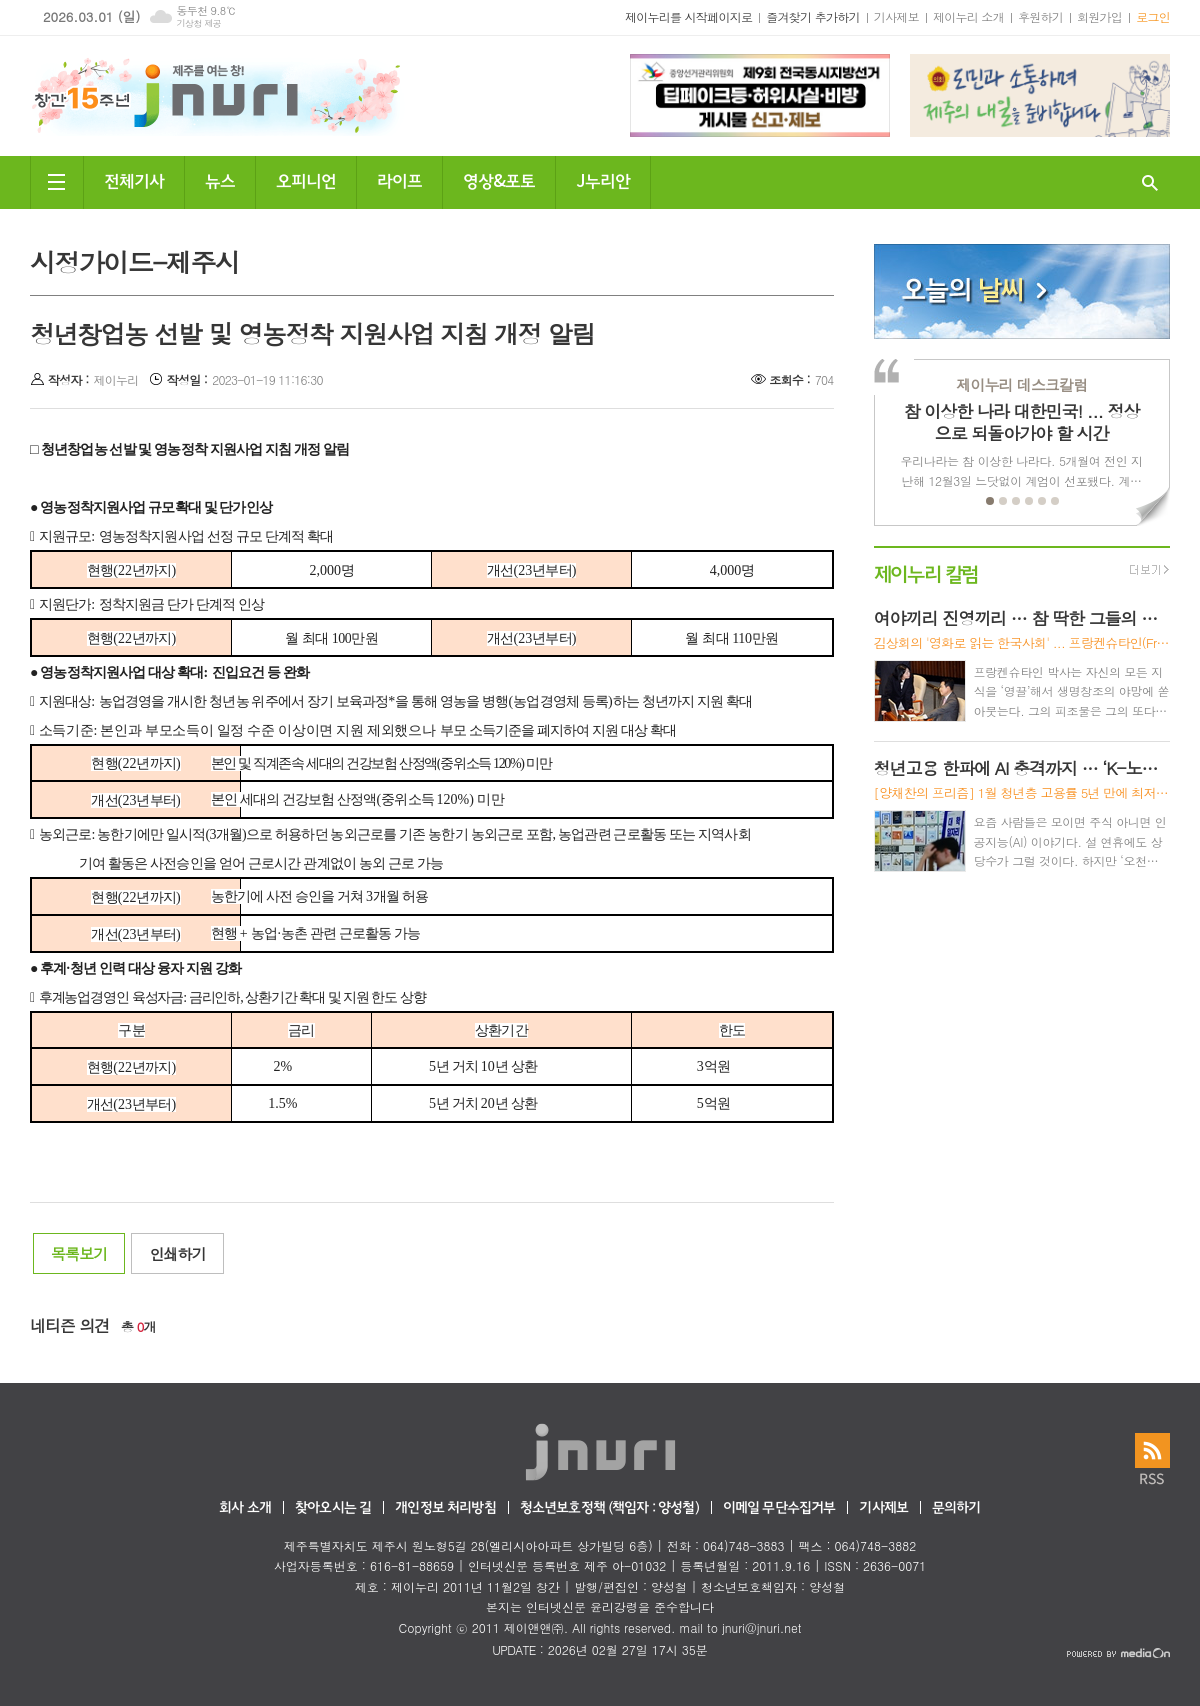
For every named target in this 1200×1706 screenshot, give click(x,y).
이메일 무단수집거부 (779, 1508)
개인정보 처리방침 (445, 1508)
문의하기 (956, 1508)
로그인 (1153, 16)
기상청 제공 (198, 23)
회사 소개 (245, 1508)
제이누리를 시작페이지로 (688, 16)
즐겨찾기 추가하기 (813, 16)
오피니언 (306, 179)
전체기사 (134, 179)
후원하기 (1040, 16)
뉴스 (220, 179)
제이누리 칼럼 (926, 572)
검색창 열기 (1150, 182)
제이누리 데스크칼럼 (1021, 384)
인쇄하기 (177, 1253)
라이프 (399, 179)
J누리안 (603, 179)
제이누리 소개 (968, 16)
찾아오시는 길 (333, 1508)
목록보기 (79, 1253)
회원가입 (1099, 16)
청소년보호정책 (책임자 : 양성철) (609, 1508)
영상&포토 (499, 179)
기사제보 (896, 16)
